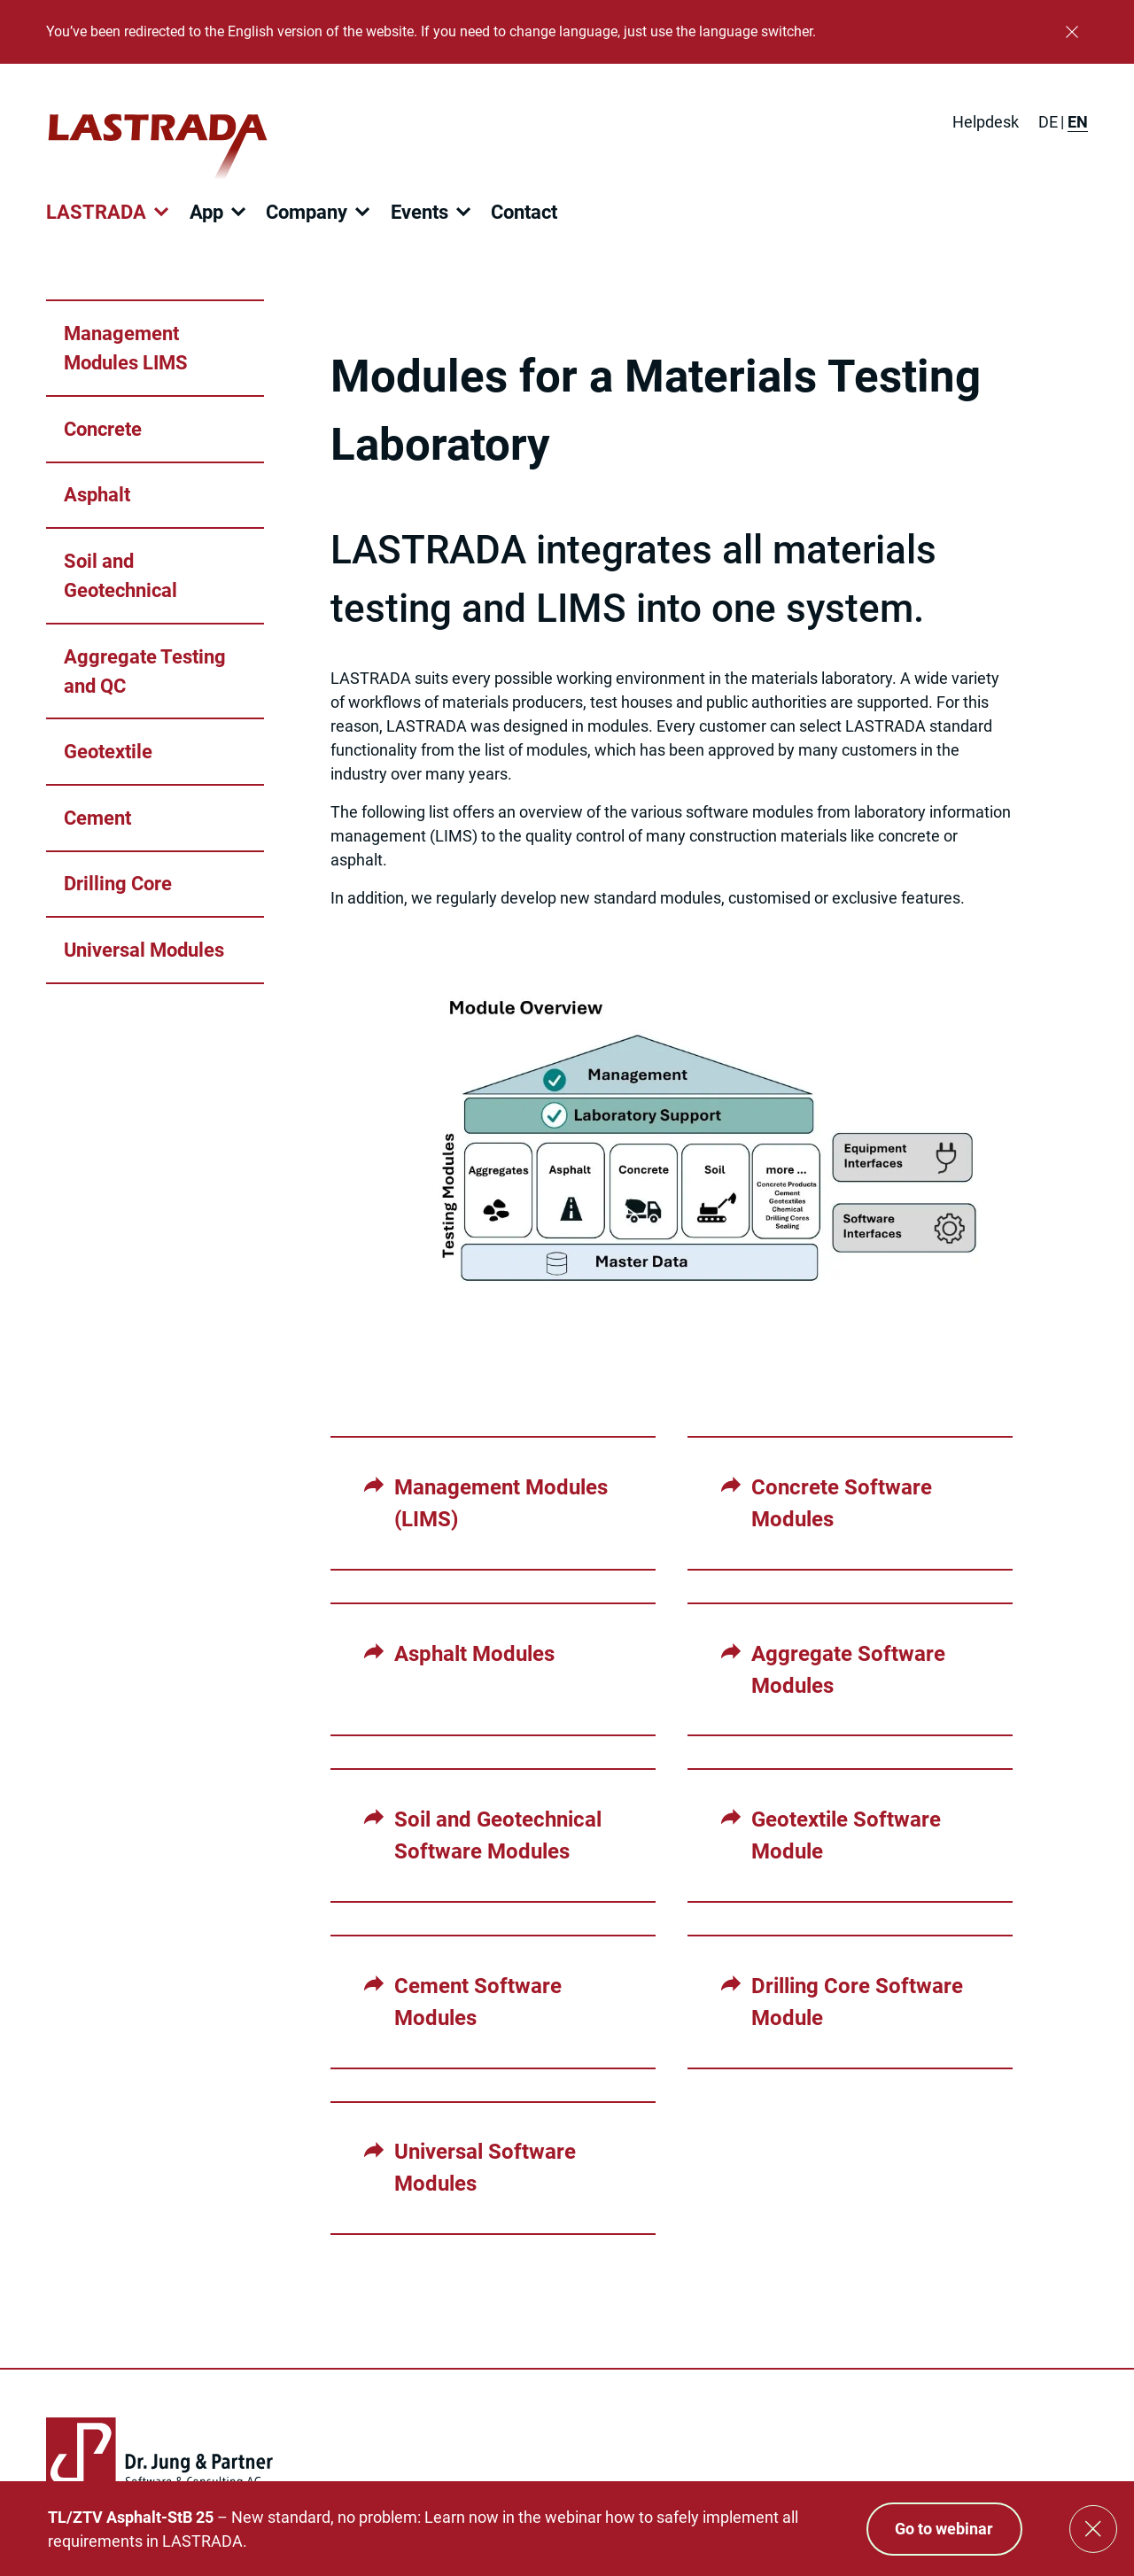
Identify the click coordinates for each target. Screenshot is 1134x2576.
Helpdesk (985, 122)
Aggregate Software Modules (848, 1669)
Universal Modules (144, 950)
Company (306, 212)
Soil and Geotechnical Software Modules (498, 1835)
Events (419, 212)
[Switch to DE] (1048, 122)
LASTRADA (96, 212)
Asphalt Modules (474, 1653)
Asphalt (97, 495)
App (206, 212)
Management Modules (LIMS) (501, 1503)
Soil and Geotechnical (120, 575)
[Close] (1072, 32)
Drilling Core (118, 884)
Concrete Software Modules (841, 1503)
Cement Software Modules (478, 2002)
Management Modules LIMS (126, 348)
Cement (97, 818)
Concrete (103, 429)
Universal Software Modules (485, 2167)
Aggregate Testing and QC (145, 671)
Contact (524, 212)
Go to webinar (944, 2528)
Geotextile (108, 752)
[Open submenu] (161, 212)
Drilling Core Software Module (857, 2002)
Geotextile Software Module (846, 1835)
